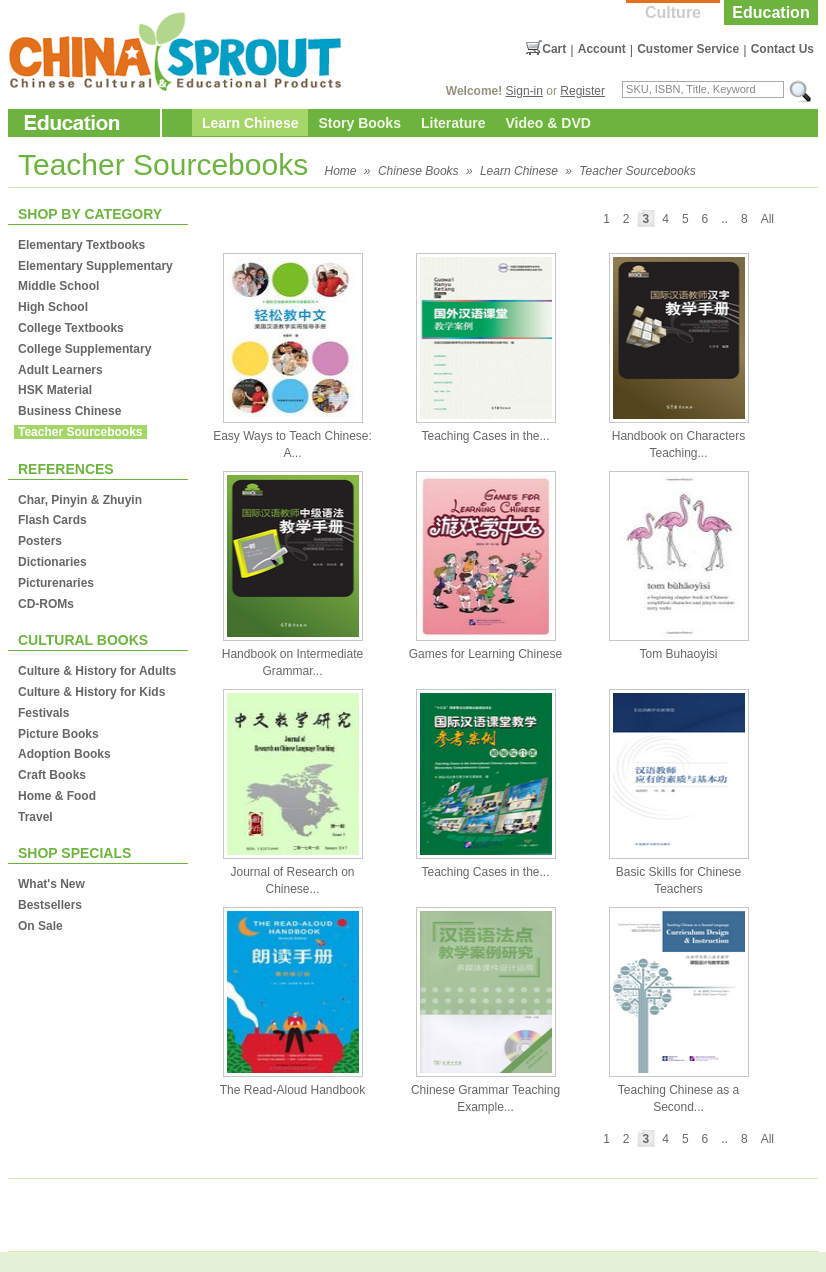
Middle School (58, 286)
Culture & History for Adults (97, 671)
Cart (554, 49)
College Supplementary (84, 349)
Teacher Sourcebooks (637, 171)
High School (53, 307)
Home (341, 171)
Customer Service (688, 49)
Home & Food (57, 796)
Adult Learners (60, 370)
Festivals (43, 713)
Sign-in (524, 91)
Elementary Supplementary (95, 266)
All (767, 219)
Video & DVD (548, 123)
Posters (40, 541)
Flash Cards (52, 520)
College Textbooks (71, 328)
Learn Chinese (250, 123)
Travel (35, 817)
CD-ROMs (46, 604)
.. (724, 219)
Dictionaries (52, 562)
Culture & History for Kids (91, 692)
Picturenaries (56, 583)
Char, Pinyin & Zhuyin (80, 500)
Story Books (359, 123)
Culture (673, 12)
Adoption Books (64, 754)
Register (582, 91)
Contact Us (782, 49)
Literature (453, 123)
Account (602, 49)
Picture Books (58, 734)
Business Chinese (69, 411)
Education (770, 12)
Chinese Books (418, 171)
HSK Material (55, 390)
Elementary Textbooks (81, 245)
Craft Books (52, 775)
